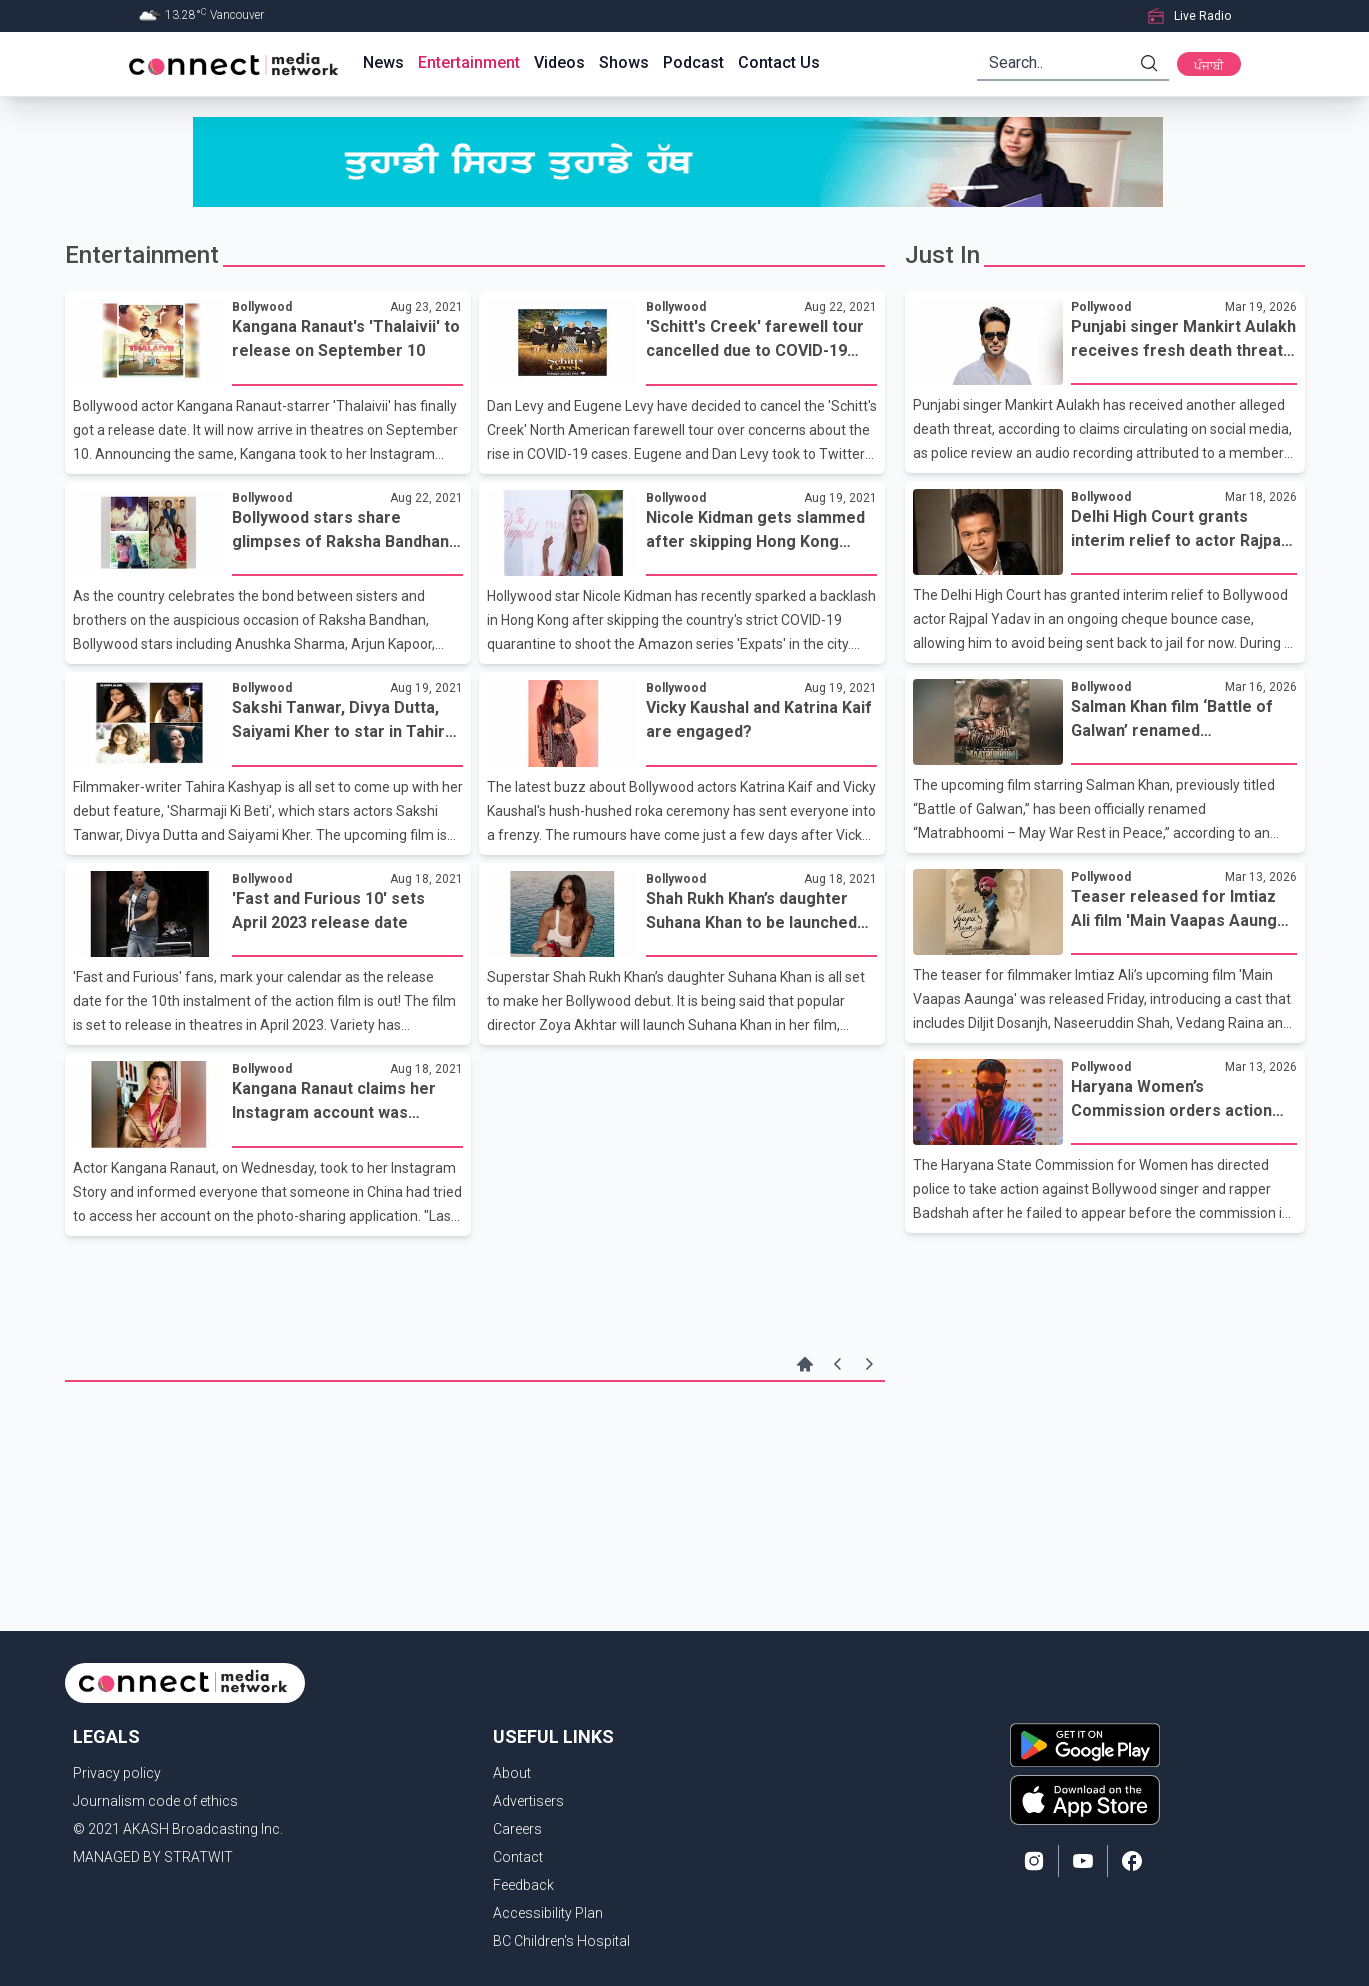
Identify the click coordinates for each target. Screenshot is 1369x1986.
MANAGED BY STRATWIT (153, 1857)
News (383, 62)
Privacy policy (117, 1773)
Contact (518, 1857)
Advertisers (528, 1801)
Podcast (693, 62)
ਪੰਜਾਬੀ (1209, 66)
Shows (624, 62)
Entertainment (469, 62)
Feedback (523, 1885)
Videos (559, 62)
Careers (517, 1829)
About (512, 1773)
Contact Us (779, 62)
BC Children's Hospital (561, 1941)
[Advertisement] (475, 1447)
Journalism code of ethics (155, 1801)
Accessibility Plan (548, 1913)
